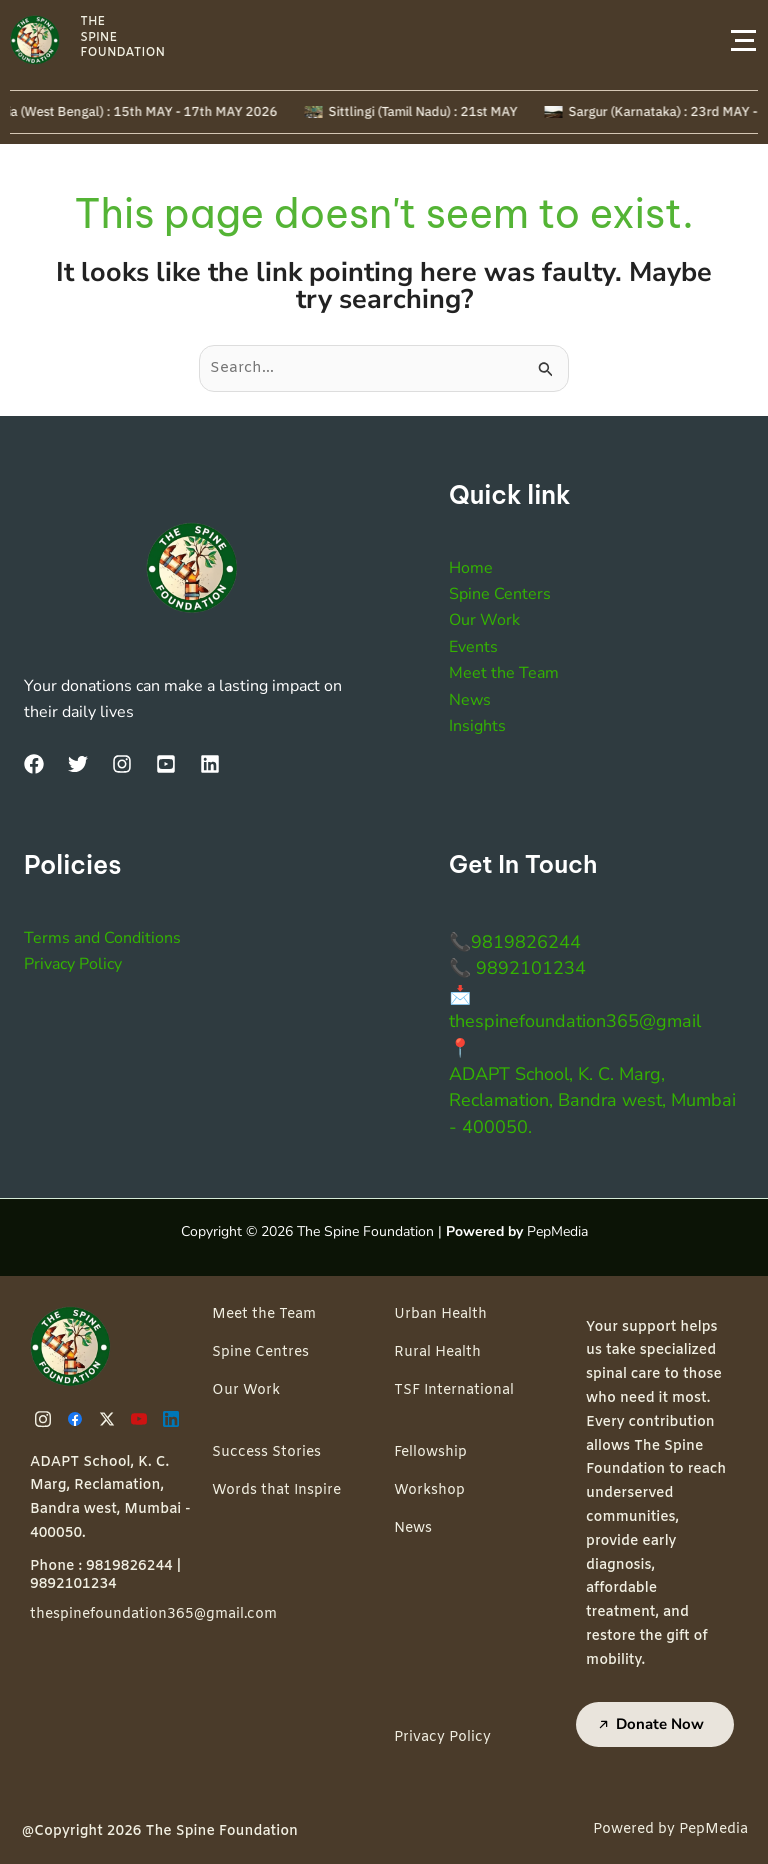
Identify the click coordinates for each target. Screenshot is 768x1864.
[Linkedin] (174, 1419)
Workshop (429, 1490)
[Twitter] (78, 764)
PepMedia (557, 1231)
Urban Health (440, 1314)
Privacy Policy (73, 964)
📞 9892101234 (517, 968)
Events (473, 647)
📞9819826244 (515, 942)
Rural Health (437, 1352)
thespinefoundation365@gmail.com (153, 1614)
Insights (477, 726)
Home (471, 568)
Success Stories (266, 1452)
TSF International (454, 1390)
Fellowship (430, 1452)
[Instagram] (122, 764)
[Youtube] (142, 1419)
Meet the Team (504, 673)
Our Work (484, 620)
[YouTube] (166, 764)
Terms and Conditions (102, 938)
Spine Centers (500, 594)
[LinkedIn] (210, 764)
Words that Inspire (276, 1490)
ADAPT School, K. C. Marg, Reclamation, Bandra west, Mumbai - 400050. (592, 1100)
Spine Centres (260, 1352)
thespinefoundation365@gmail (575, 1021)
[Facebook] (34, 764)
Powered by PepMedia (670, 1829)
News (470, 700)
